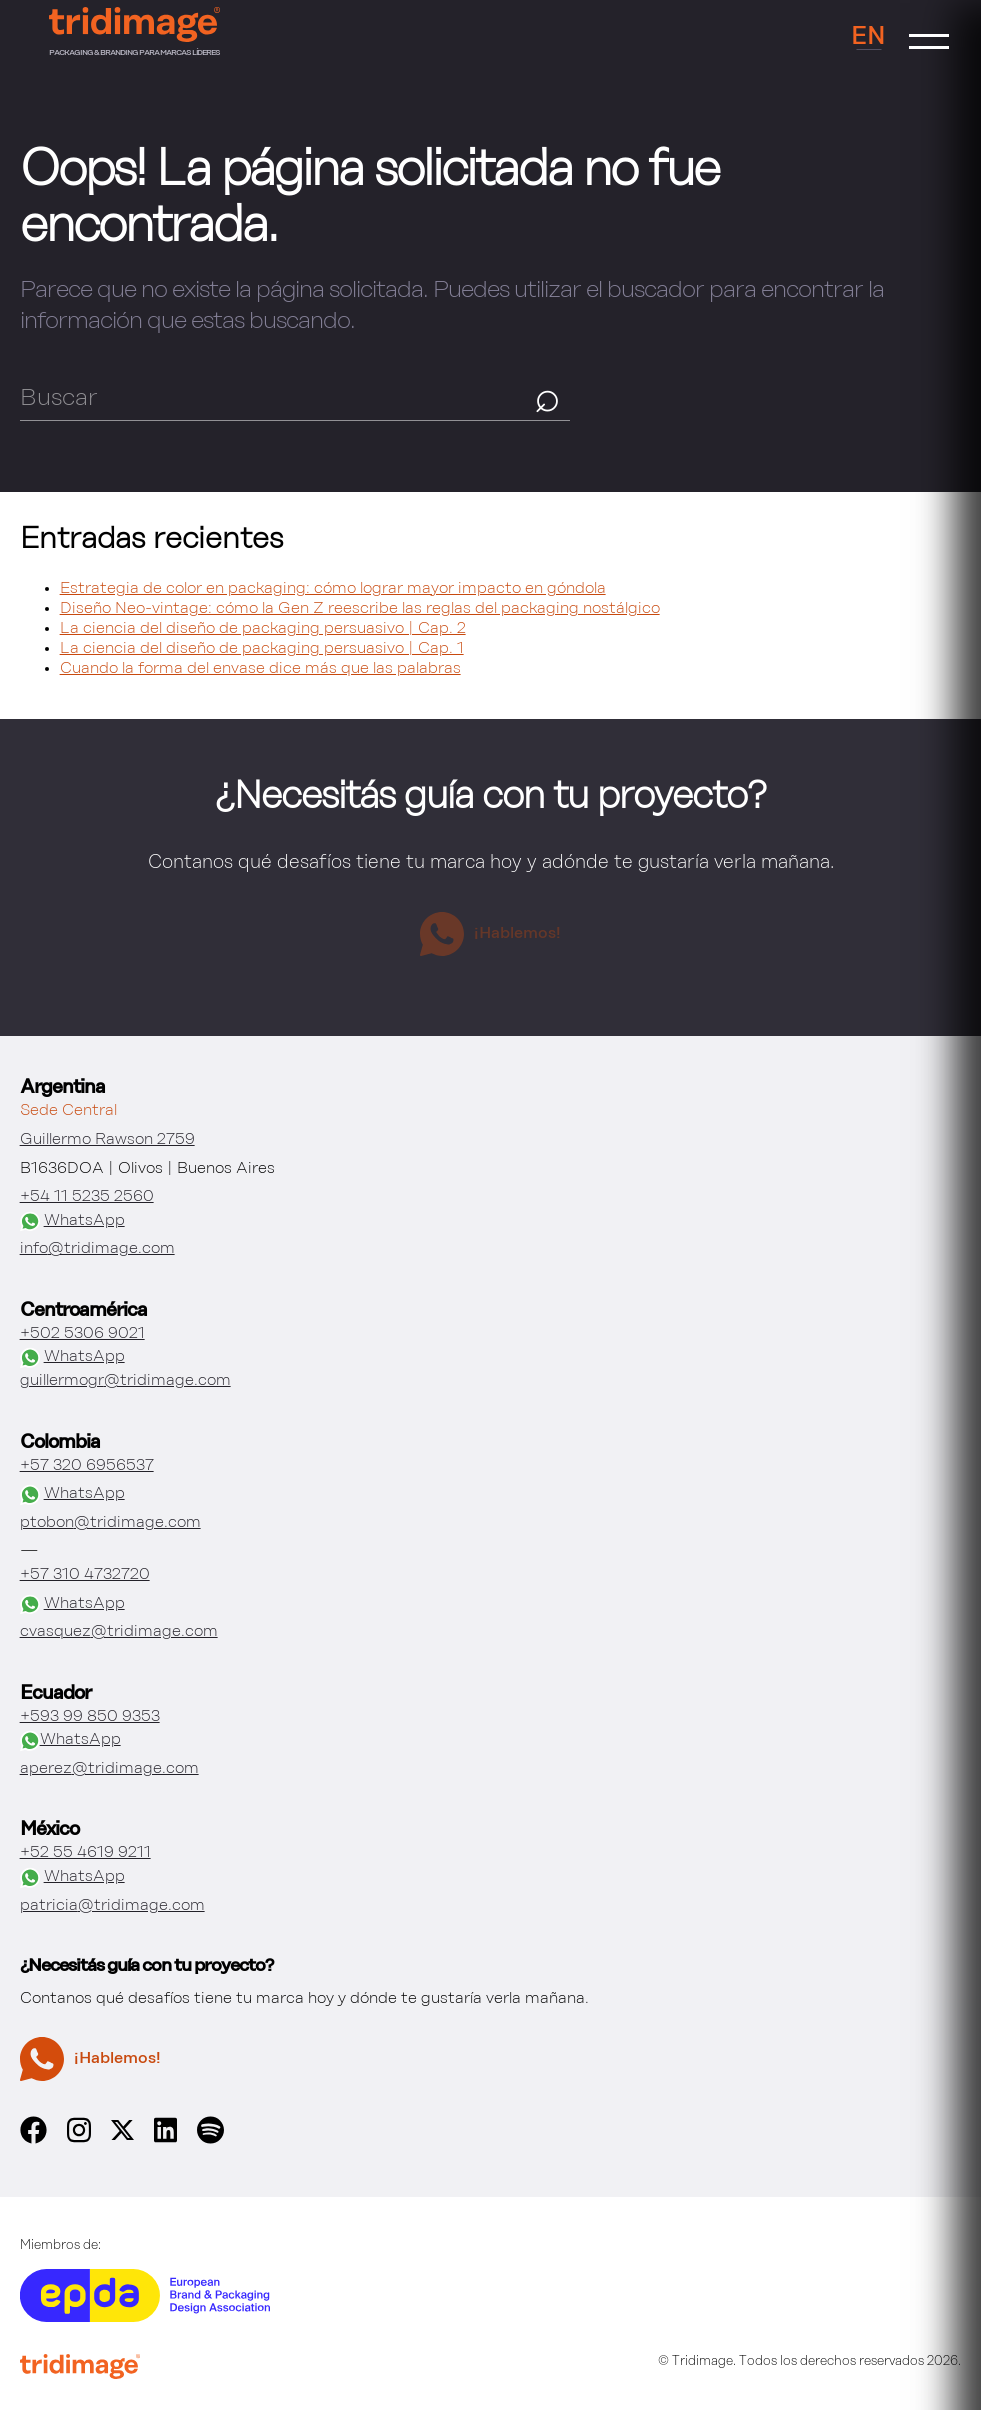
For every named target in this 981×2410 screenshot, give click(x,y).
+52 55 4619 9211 (85, 1853)
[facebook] (33, 2140)
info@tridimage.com (97, 1249)
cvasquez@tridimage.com (119, 1632)
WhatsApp (72, 1222)
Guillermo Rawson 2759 (107, 1140)
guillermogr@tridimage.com (125, 1381)
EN (868, 37)
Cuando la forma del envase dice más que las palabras (260, 669)
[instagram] (79, 2140)
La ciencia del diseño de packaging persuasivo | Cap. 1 (262, 649)
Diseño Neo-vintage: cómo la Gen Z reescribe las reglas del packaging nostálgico (360, 609)
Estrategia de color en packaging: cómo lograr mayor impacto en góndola (333, 589)
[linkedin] (166, 2140)
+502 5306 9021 (82, 1334)
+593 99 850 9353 (90, 1717)
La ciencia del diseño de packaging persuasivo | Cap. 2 (263, 629)
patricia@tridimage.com (112, 1906)
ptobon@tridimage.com (110, 1523)
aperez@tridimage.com (109, 1769)
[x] (122, 2136)
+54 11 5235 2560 (87, 1197)
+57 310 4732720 (85, 1575)
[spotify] (210, 2140)
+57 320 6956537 (87, 1466)
